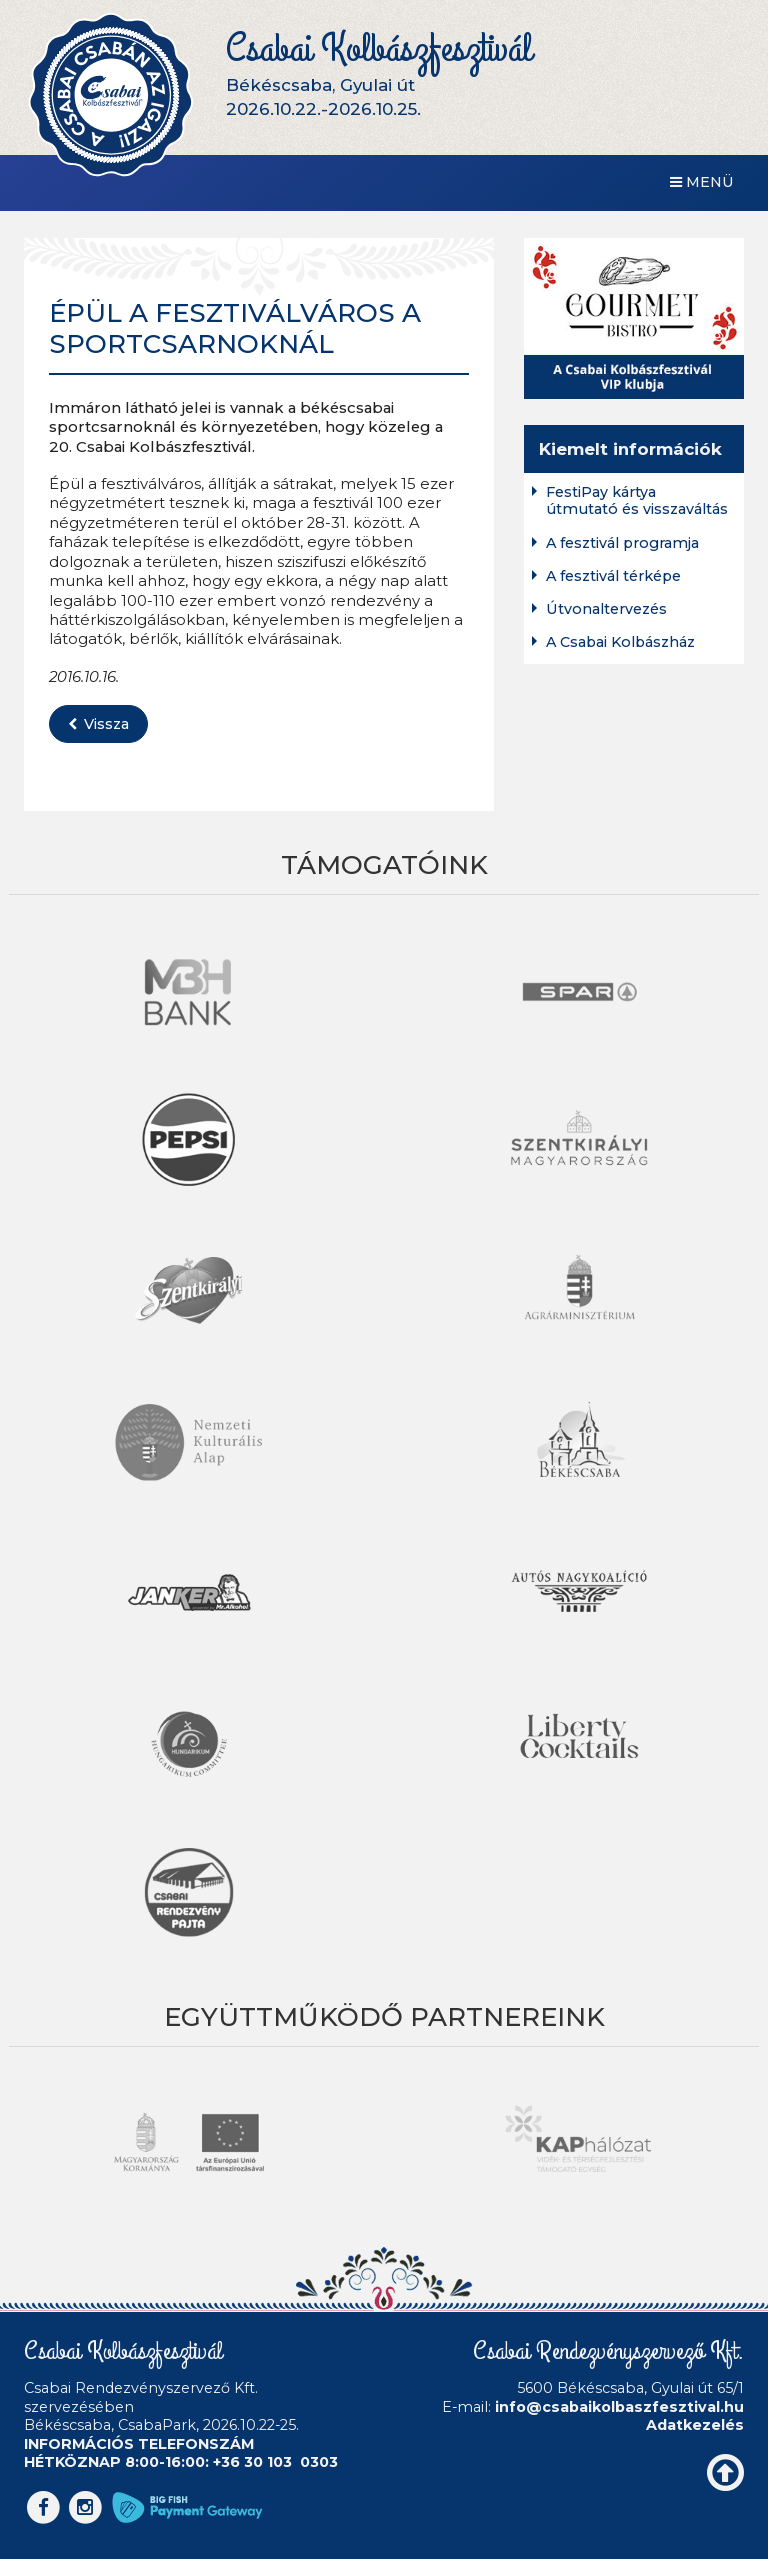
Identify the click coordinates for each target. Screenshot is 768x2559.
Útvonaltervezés (606, 609)
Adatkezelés (695, 2425)
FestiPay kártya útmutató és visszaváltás (637, 501)
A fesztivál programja (622, 543)
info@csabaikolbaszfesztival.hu (619, 2407)
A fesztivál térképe (613, 576)
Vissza (98, 724)
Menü (702, 182)
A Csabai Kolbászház (620, 642)
